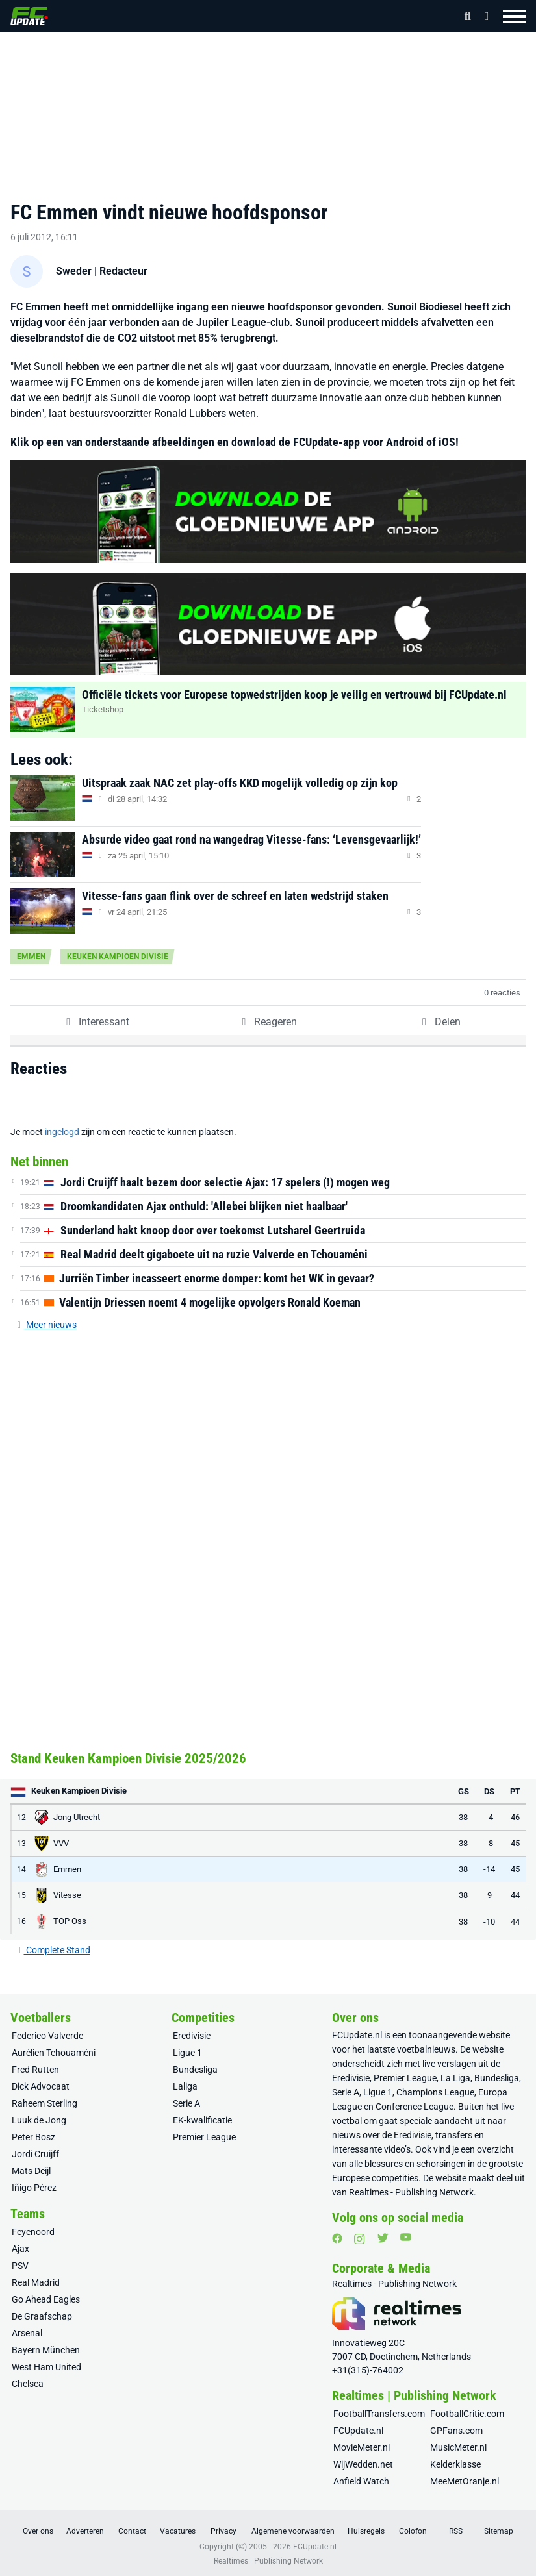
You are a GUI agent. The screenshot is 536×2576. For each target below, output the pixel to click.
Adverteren (85, 2531)
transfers (453, 2135)
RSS (456, 2531)
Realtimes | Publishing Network (268, 2561)
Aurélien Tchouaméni (54, 2052)
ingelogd (62, 1132)
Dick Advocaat (41, 2086)
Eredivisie (192, 2036)
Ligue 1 (187, 2052)
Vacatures (178, 2531)
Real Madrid (36, 2282)
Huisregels (366, 2531)
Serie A (186, 2103)
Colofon (413, 2531)
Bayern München (46, 2350)
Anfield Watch (361, 2481)
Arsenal (27, 2333)
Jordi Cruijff (35, 2154)
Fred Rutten (35, 2069)
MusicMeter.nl (458, 2447)
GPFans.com (456, 2430)
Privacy (223, 2531)
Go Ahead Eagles (46, 2299)
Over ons (38, 2531)
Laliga (185, 2086)
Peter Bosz (33, 2137)
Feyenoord (33, 2232)
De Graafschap (42, 2316)
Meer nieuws (46, 1324)
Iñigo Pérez (34, 2187)
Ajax (20, 2249)
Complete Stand (53, 1950)
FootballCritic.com (467, 2413)
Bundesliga (195, 2069)
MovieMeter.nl (361, 2447)
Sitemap (498, 2531)
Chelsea (28, 2384)
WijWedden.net (363, 2464)
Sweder (74, 271)
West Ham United (46, 2367)
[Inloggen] (482, 16)
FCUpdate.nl (357, 2035)
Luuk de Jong (39, 2120)
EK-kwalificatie (202, 2120)
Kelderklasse (455, 2464)
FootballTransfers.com (379, 2413)
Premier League (204, 2137)
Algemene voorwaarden (293, 2531)
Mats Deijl (31, 2171)
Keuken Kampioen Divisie (117, 956)
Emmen (31, 956)
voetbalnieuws (426, 2049)
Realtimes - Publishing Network (411, 2192)
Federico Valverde (47, 2036)
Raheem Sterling (44, 2103)
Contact (132, 2531)
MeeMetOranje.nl (464, 2481)
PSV (20, 2265)
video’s (397, 2149)
